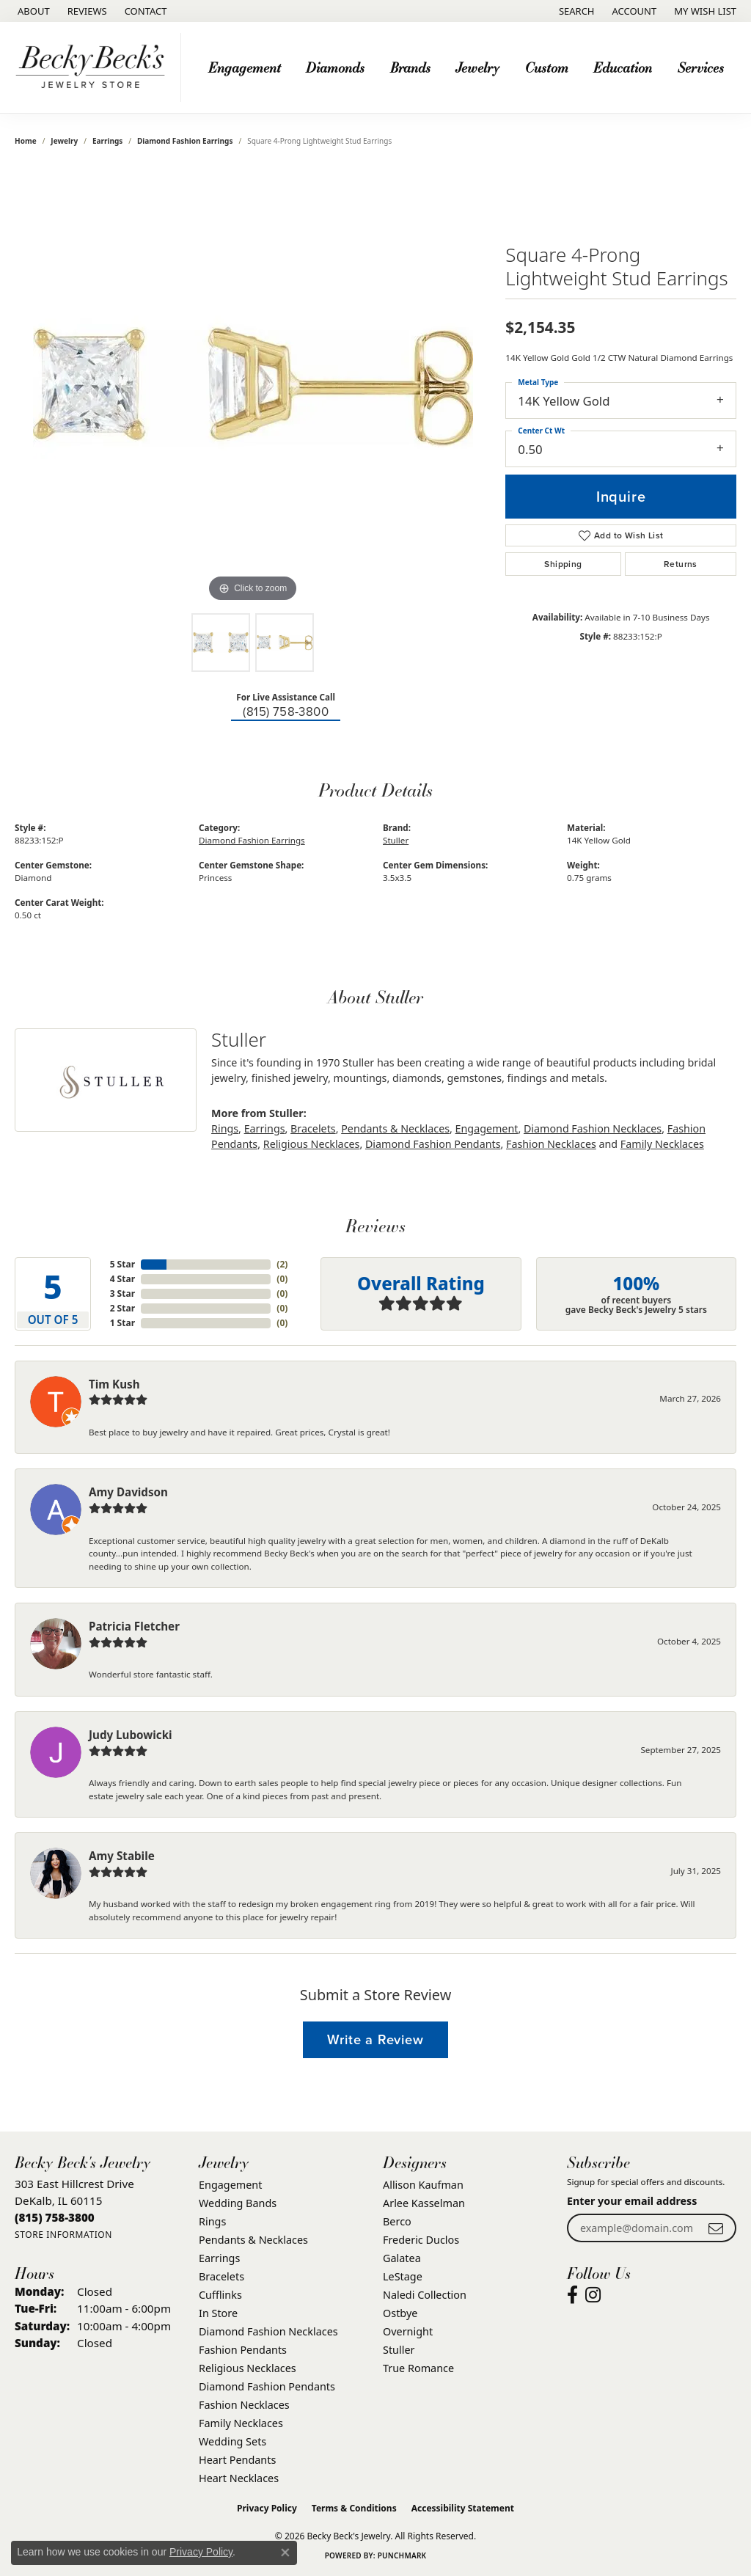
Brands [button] (410, 67)
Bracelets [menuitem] (221, 2276)
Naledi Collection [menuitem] (424, 2295)
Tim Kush (114, 1384)
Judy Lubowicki (130, 1734)
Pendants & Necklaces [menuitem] (253, 2240)
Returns (680, 564)
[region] (253, 386)
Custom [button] (546, 67)
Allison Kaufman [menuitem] (423, 2185)
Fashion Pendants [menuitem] (243, 2350)
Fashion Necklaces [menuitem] (244, 2405)
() (281, 1264)
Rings (224, 1128)
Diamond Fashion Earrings (184, 141)
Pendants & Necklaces (395, 1128)
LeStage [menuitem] (402, 2276)
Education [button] (622, 67)
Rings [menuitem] (212, 2221)
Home (26, 141)
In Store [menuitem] (218, 2313)
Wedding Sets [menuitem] (232, 2441)
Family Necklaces (662, 1144)
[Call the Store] (55, 2217)
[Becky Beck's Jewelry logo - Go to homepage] (94, 67)
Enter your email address (632, 2201)
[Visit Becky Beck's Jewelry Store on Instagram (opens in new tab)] (593, 2295)
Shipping (563, 564)
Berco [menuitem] (397, 2221)
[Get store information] (63, 2234)
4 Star (122, 1279)
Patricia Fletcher (134, 1626)
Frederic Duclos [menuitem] (421, 2240)
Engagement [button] (244, 67)
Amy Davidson (128, 1492)
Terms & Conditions (354, 2508)
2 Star (122, 1308)
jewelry (64, 141)
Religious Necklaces (311, 1144)
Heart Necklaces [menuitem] (239, 2478)
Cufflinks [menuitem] (220, 2295)
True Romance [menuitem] (418, 2368)
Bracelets (313, 1128)
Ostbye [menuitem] (400, 2313)
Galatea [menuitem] (402, 2258)
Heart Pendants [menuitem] (237, 2460)
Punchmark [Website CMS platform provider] (402, 2555)
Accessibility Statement (462, 2508)
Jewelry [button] (477, 67)
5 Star (122, 1264)
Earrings (107, 141)
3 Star (122, 1293)
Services (701, 67)
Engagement (487, 1128)
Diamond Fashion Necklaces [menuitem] (268, 2331)
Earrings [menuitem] (219, 2258)
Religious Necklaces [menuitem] (247, 2368)
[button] (575, 11)
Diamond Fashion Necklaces (593, 1128)
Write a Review (375, 2039)
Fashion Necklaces (551, 1144)
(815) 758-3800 (286, 712)
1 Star (122, 1323)
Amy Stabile (122, 1855)
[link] (32, 11)
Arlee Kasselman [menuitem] (424, 2203)
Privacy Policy (267, 2508)
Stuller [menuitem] (398, 2350)
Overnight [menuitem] (408, 2331)
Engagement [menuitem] (230, 2185)
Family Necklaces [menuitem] (241, 2423)
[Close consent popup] (285, 2552)
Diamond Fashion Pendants (433, 1144)
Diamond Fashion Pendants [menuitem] (267, 2386)
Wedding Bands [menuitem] (237, 2203)
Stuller (396, 840)
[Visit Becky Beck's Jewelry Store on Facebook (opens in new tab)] (572, 2295)
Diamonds (335, 67)
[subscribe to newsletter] (716, 2228)
